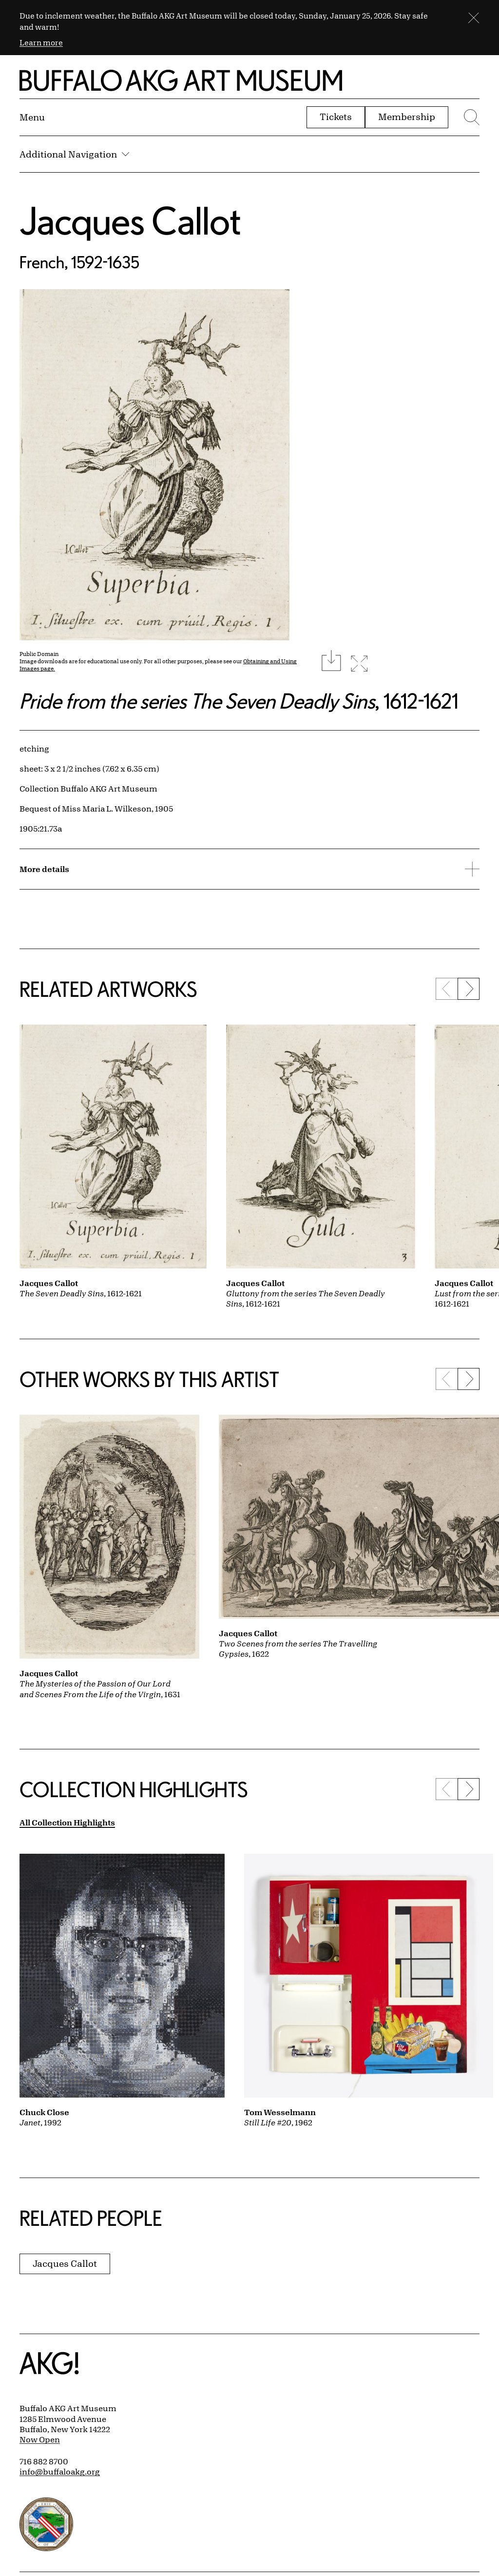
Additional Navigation (74, 154)
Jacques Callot (130, 220)
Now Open (39, 2439)
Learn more (41, 42)
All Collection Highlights (67, 1822)
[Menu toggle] (32, 117)
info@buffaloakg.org (59, 2471)
